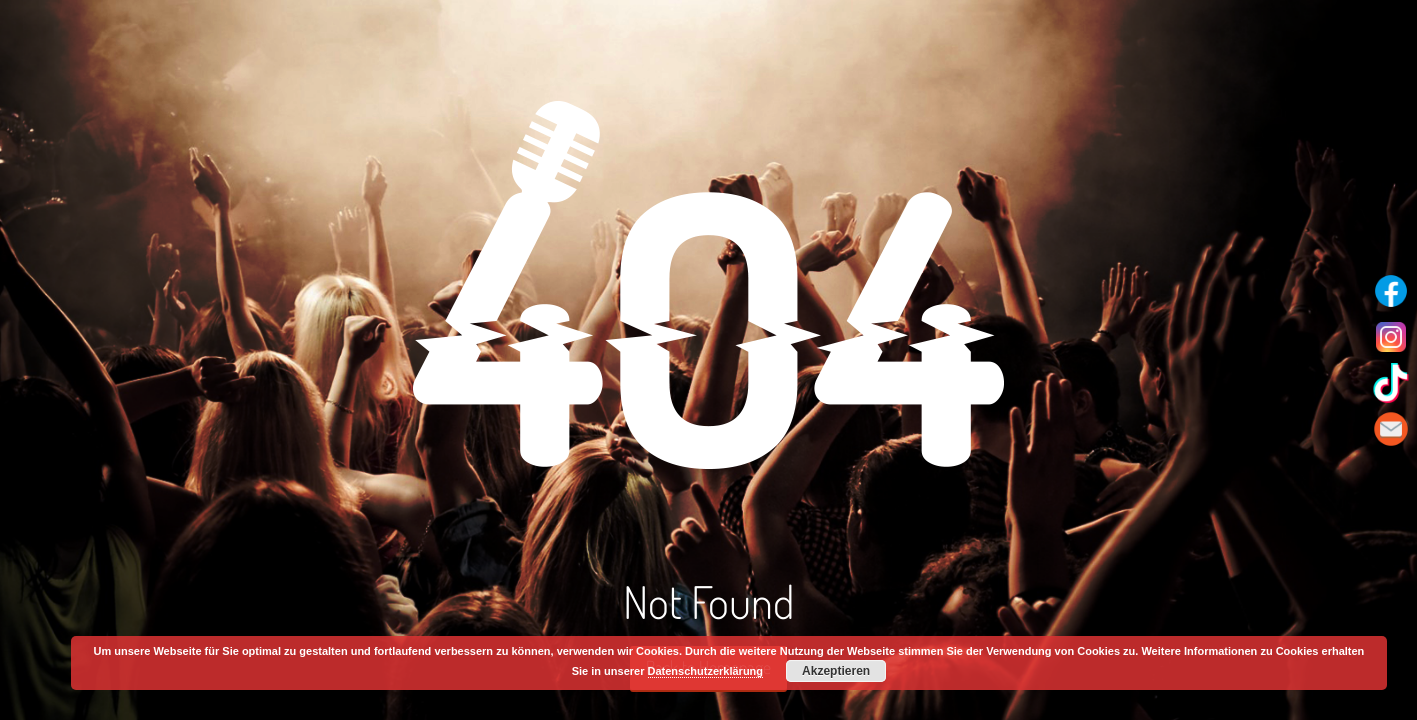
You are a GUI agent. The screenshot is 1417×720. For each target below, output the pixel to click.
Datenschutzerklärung (706, 671)
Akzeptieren (836, 671)
